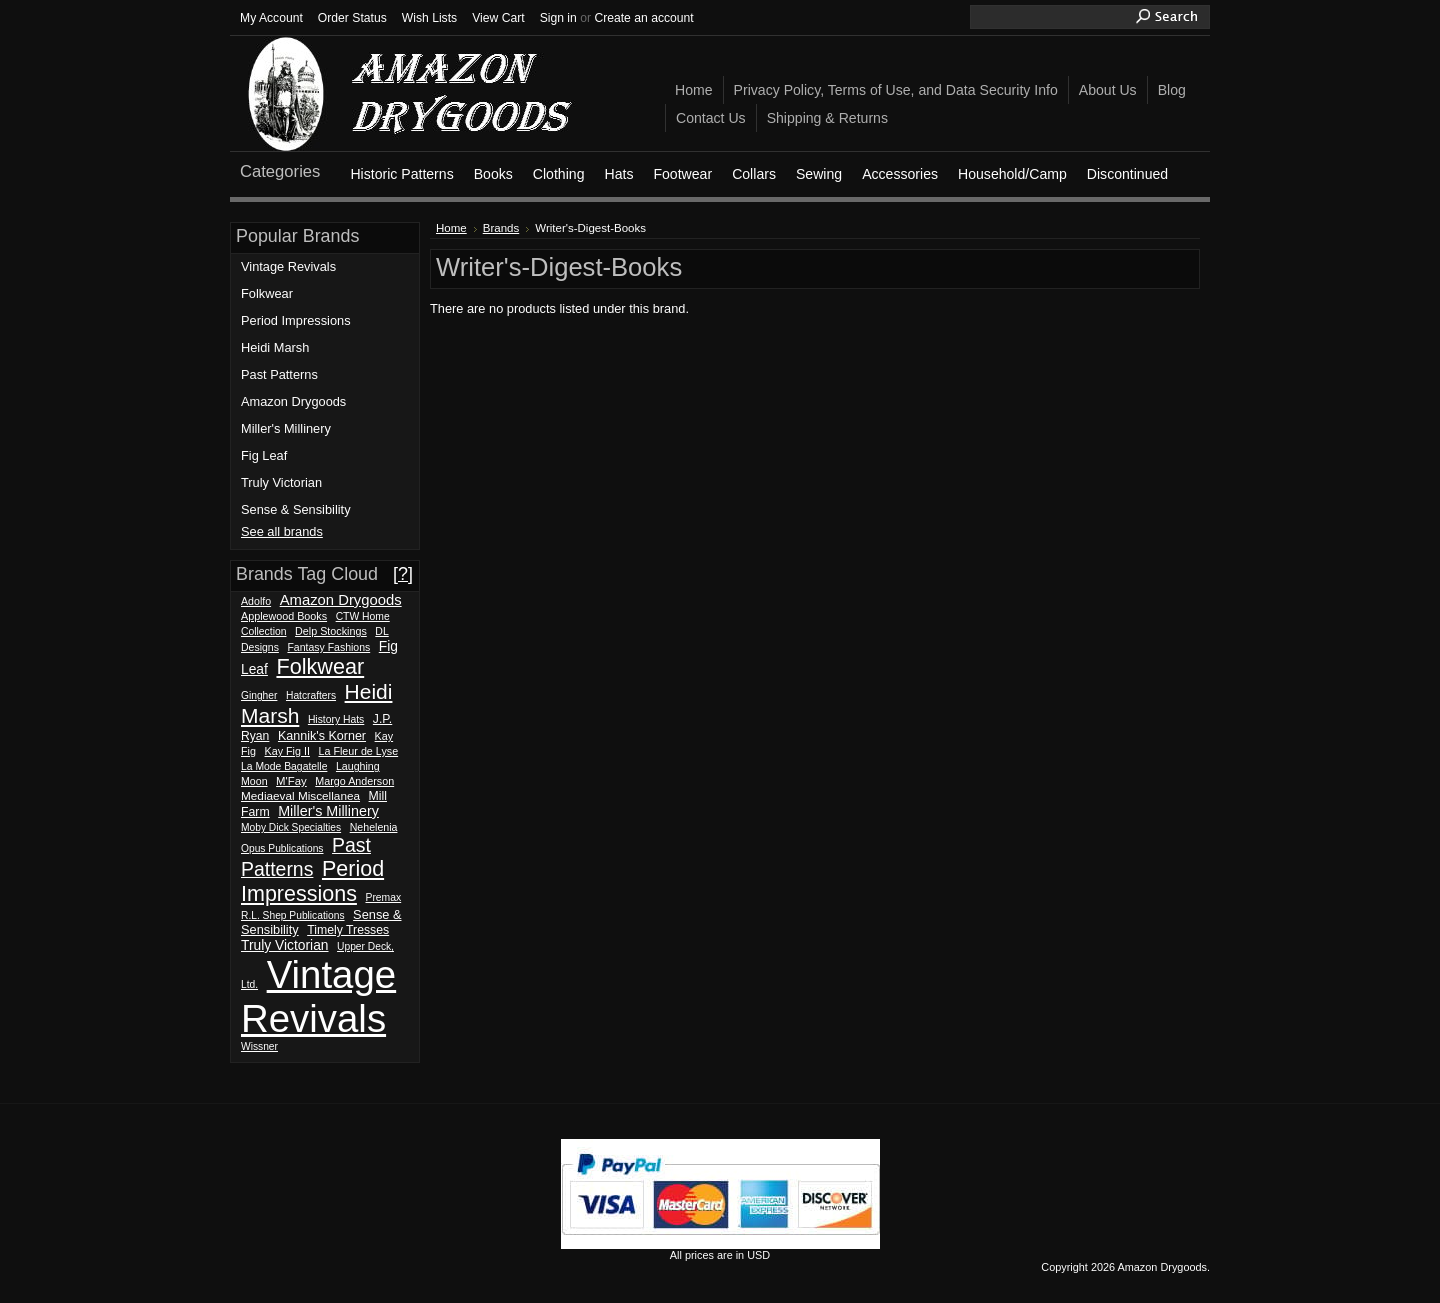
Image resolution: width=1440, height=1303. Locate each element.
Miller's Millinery (286, 428)
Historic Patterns (401, 174)
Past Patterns (279, 374)
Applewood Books (284, 616)
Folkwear (267, 293)
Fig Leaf (264, 455)
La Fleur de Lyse (358, 751)
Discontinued (1127, 174)
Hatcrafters (311, 695)
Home (451, 228)
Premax (383, 897)
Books (493, 174)
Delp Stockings (331, 631)
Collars (754, 174)
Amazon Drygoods (293, 401)
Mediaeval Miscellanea (300, 795)
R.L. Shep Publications (293, 915)
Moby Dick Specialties (291, 827)
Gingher (259, 695)
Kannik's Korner (322, 736)
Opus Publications (282, 848)
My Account (271, 18)
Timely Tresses (348, 930)
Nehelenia (374, 827)
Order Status (352, 18)
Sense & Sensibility (296, 509)
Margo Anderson (354, 781)
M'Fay (291, 781)
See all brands (282, 531)
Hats (618, 174)
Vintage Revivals (288, 266)
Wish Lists (429, 18)
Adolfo (256, 601)
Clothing (559, 174)
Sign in (558, 18)
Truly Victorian (281, 482)
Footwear (682, 174)
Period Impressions (296, 320)
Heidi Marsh (275, 347)
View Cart (498, 18)
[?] (403, 574)
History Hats (336, 719)
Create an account (643, 18)
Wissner (259, 1046)
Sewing (819, 174)
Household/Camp (1012, 174)
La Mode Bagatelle (284, 766)
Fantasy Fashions (328, 647)
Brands (501, 228)
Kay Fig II (287, 751)
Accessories (900, 174)
